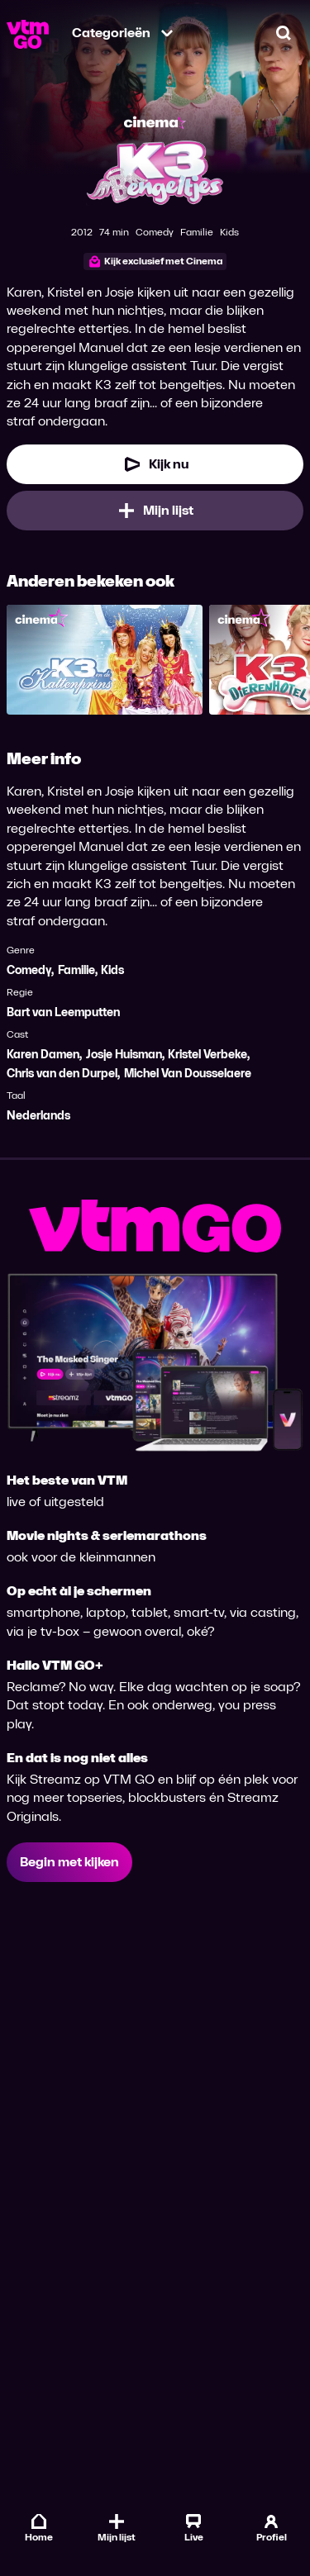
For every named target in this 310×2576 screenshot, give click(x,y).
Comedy (29, 970)
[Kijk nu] (155, 464)
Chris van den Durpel (62, 1074)
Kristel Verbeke (207, 1055)
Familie (76, 970)
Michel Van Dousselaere (187, 1074)
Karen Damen (43, 1055)
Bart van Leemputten (63, 1012)
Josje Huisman (124, 1055)
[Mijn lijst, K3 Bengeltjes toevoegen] (155, 510)
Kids (112, 970)
